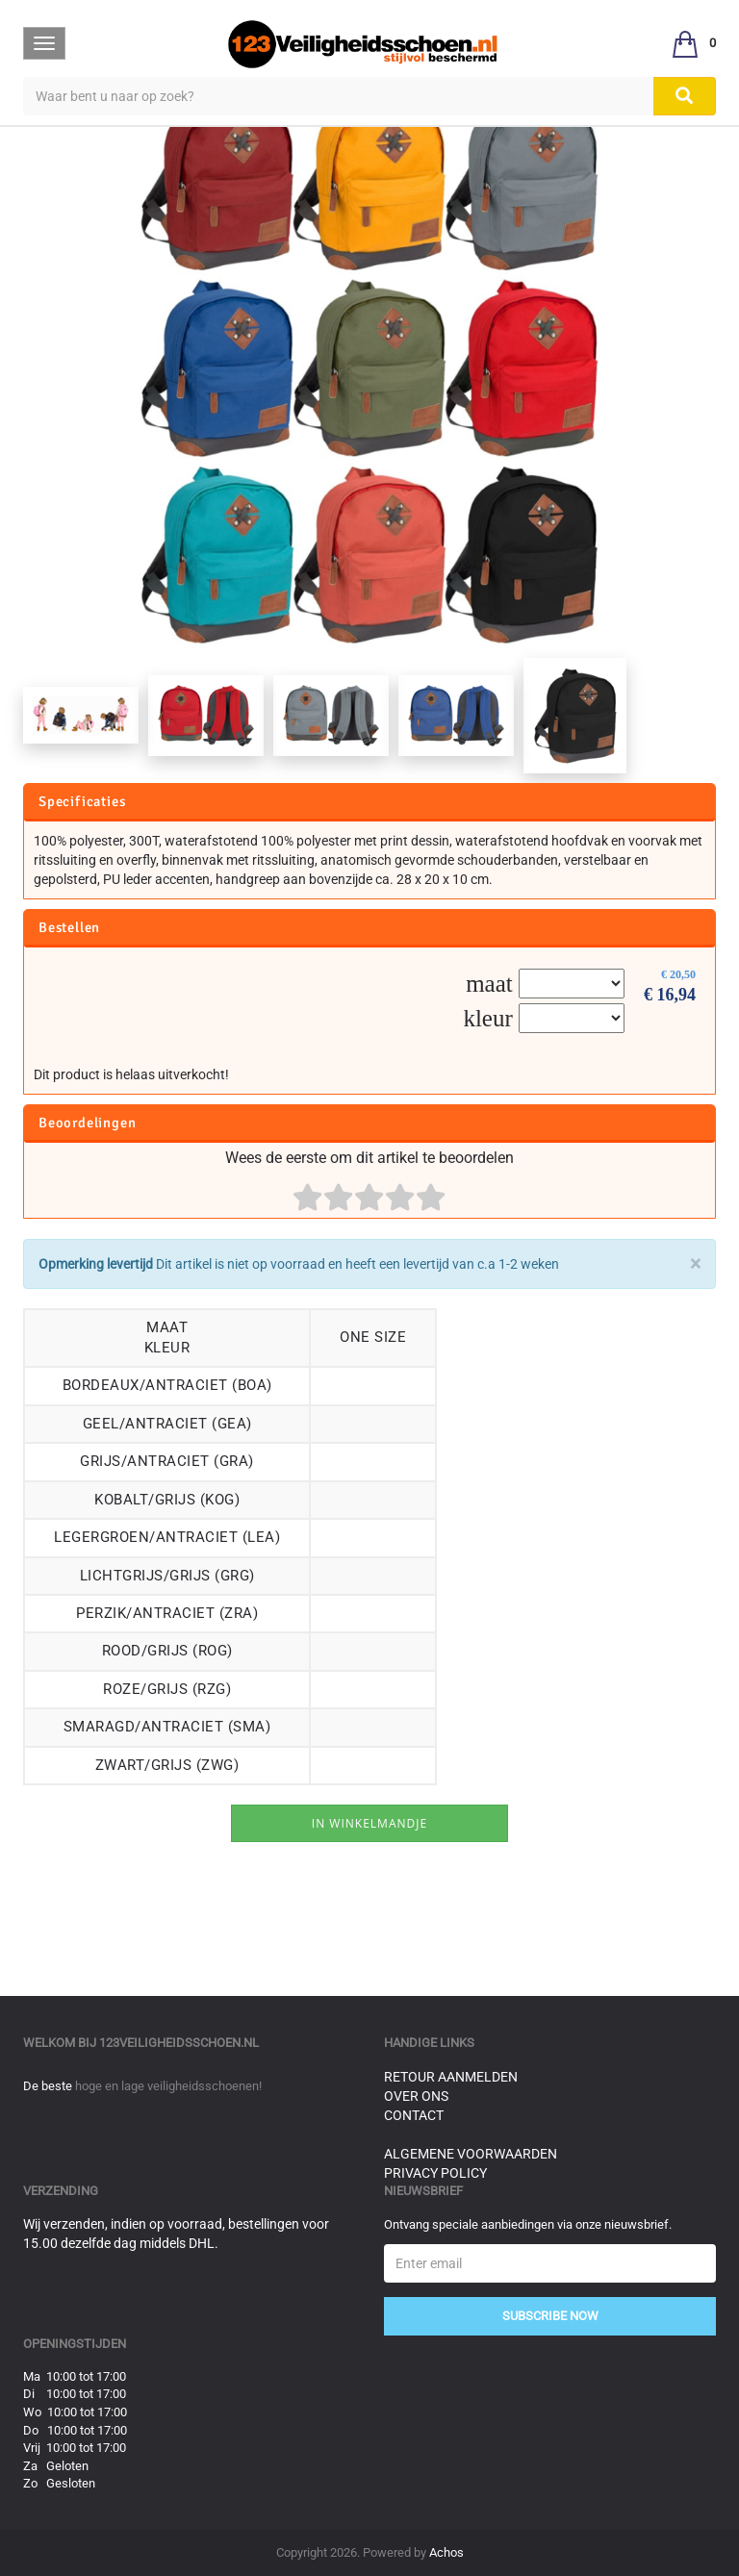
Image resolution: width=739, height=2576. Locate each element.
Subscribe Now (550, 2316)
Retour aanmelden (451, 2076)
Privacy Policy (435, 2173)
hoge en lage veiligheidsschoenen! (168, 2086)
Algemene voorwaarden (470, 2153)
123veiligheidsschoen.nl (179, 2042)
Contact (414, 2115)
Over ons (416, 2096)
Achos (446, 2552)
